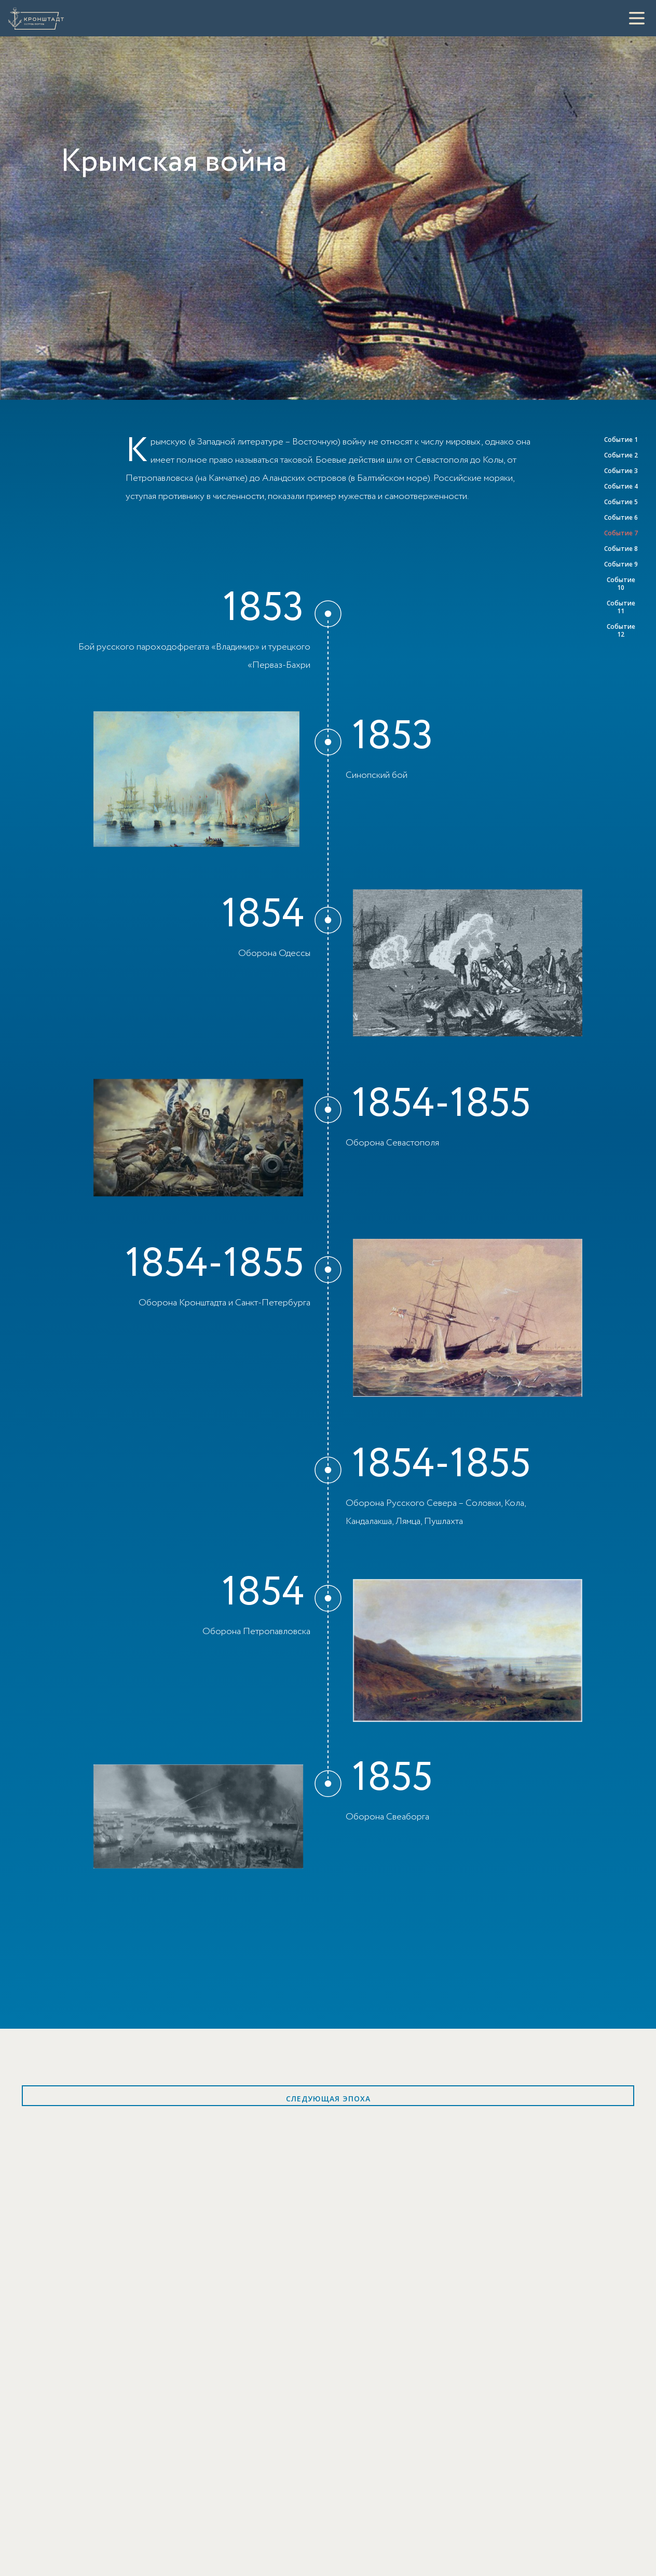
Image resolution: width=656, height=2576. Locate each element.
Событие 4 (621, 486)
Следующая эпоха (328, 2098)
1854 (263, 915)
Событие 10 (621, 583)
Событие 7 (621, 533)
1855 (392, 1778)
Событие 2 (621, 455)
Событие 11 (621, 607)
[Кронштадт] (36, 18)
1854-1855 (441, 1104)
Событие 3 (621, 471)
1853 (263, 608)
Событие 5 (621, 502)
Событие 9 (621, 564)
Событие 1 (621, 439)
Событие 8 (621, 548)
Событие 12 (621, 630)
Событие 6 (621, 517)
